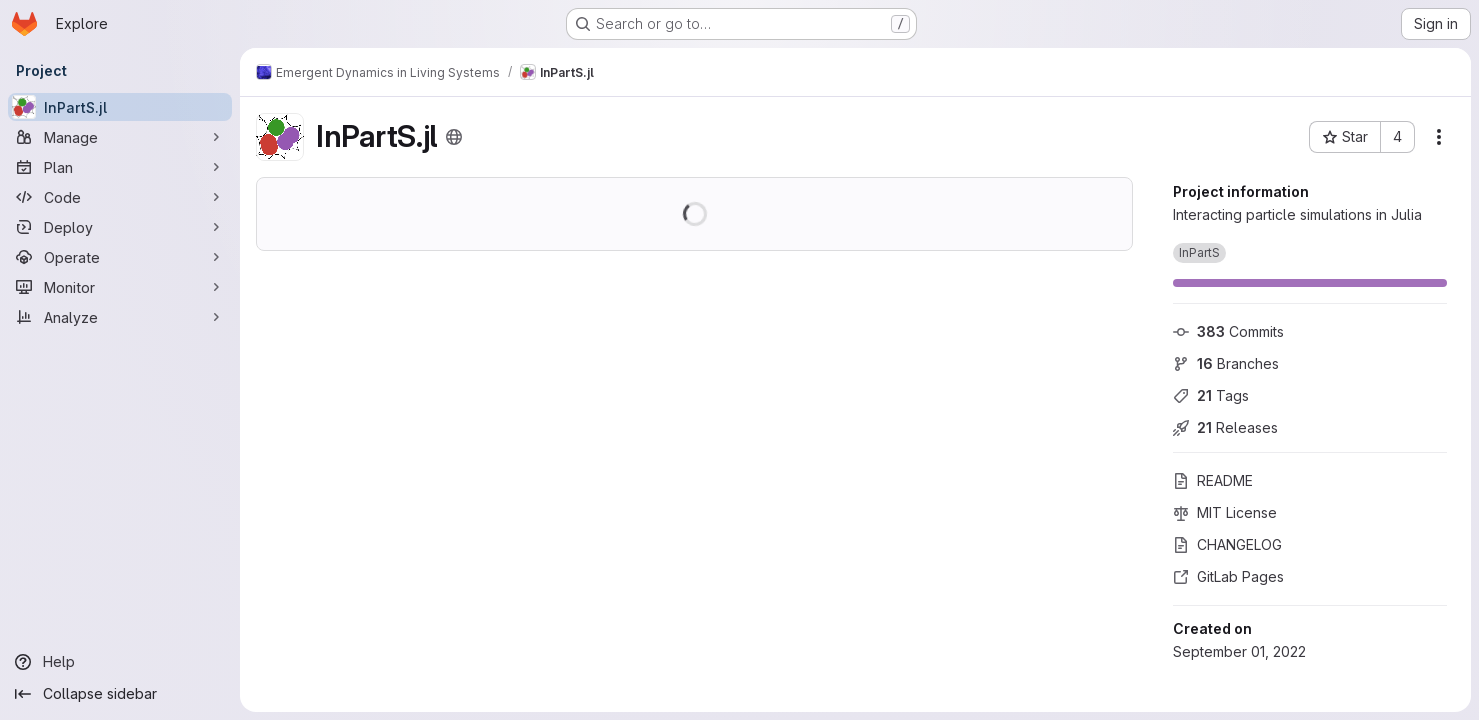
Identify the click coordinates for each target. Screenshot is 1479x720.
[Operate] (120, 257)
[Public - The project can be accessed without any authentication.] (454, 137)
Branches (1226, 363)
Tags (1211, 395)
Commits (1228, 331)
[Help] (120, 662)
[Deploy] (120, 227)
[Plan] (120, 167)
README (1213, 480)
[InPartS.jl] (120, 107)
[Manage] (120, 137)
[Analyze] (120, 317)
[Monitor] (120, 287)
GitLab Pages (1228, 576)
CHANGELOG (1227, 544)
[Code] (120, 197)
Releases (1225, 427)
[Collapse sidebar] (120, 694)
